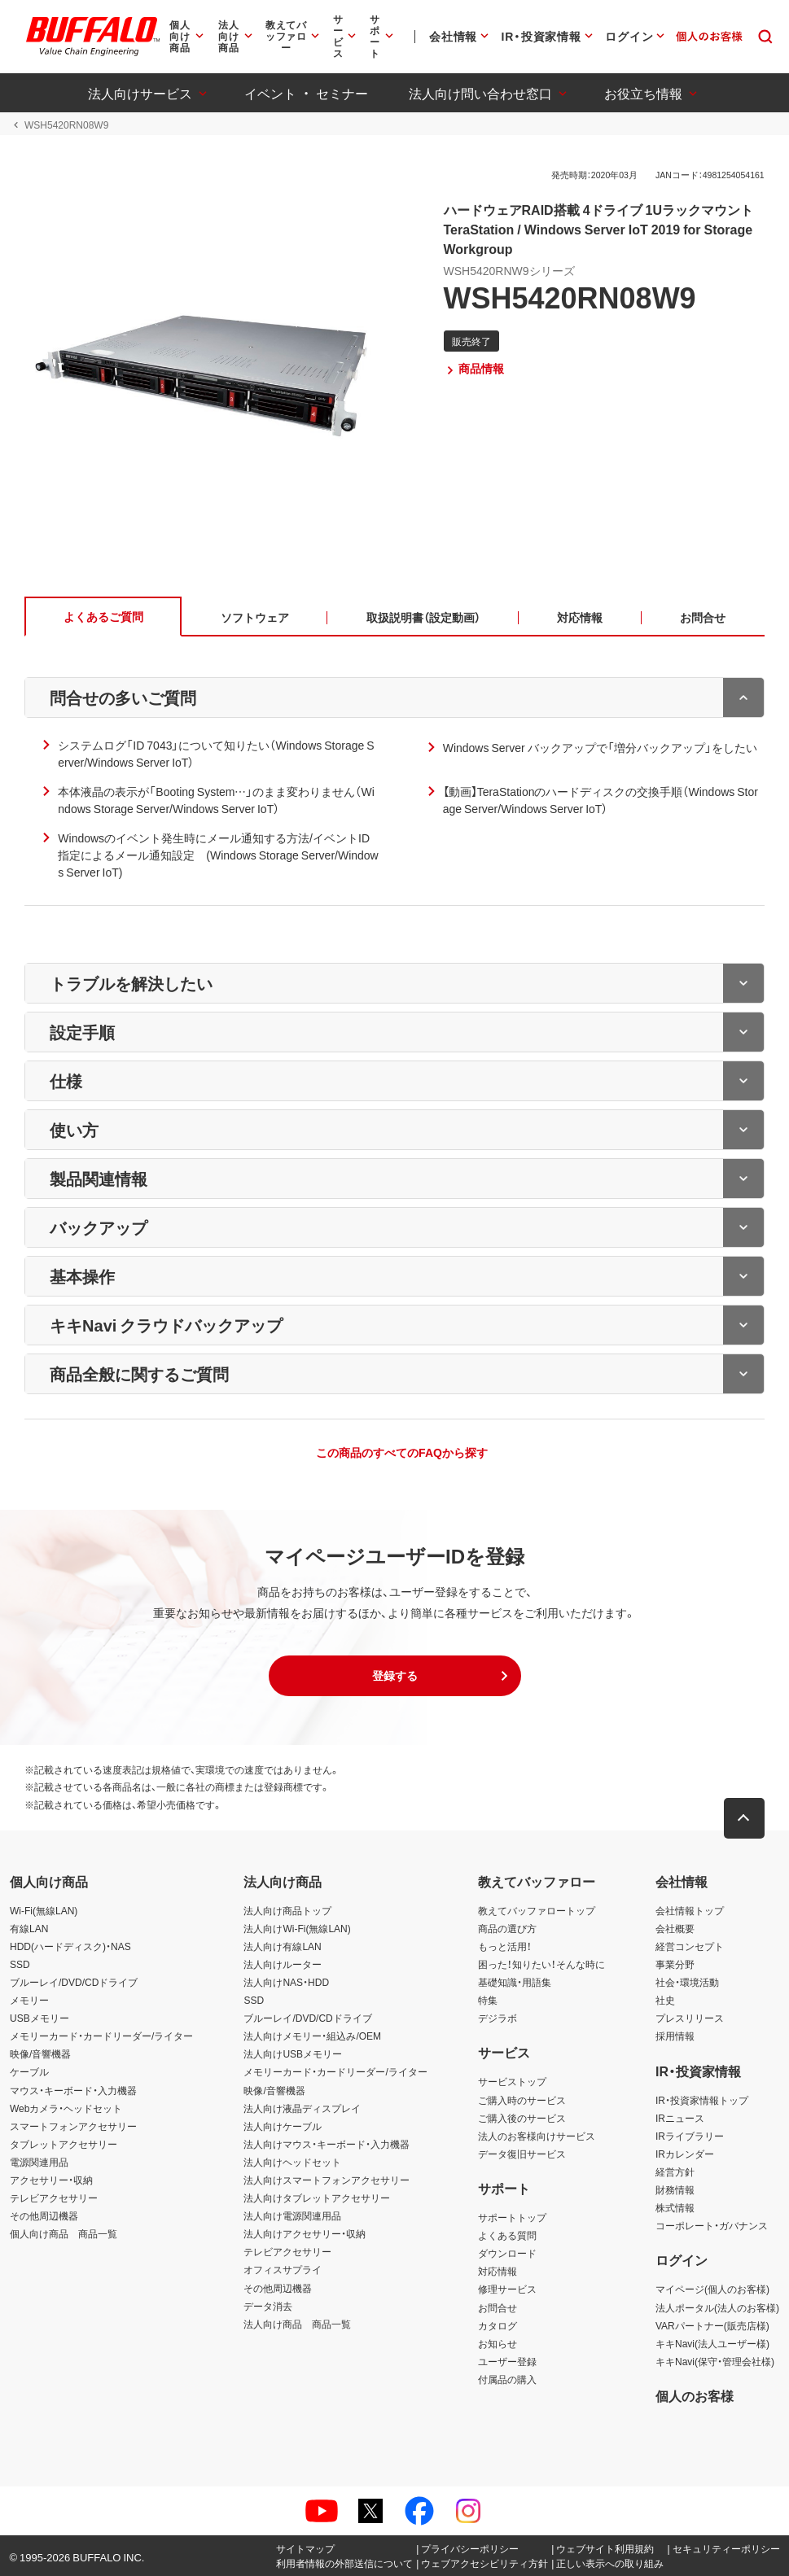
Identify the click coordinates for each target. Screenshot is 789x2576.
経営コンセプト (689, 1946)
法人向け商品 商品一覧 (297, 2323)
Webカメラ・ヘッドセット (66, 2108)
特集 (488, 1999)
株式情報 (675, 2207)
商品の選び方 (507, 1928)
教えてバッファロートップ (536, 1910)
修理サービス (507, 2289)
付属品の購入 (507, 2379)
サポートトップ (512, 2217)
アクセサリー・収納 (51, 2179)
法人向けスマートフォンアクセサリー (326, 2179)
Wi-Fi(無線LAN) (43, 1910)
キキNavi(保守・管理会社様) (714, 2361)
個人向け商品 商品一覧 (63, 2234)
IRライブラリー (689, 2135)
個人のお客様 (694, 2395)
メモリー (29, 1999)
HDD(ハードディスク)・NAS (70, 1946)
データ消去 (267, 2305)
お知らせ (497, 2343)
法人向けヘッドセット (292, 2161)
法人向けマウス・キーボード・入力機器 (326, 2143)
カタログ (497, 2325)
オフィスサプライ (282, 2270)
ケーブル (29, 2072)
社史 (665, 1999)
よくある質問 (507, 2235)
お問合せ (497, 2307)
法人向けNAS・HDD (286, 1982)
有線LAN (29, 1928)
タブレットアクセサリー (63, 2143)
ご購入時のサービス (522, 2100)
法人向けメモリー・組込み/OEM (312, 2036)
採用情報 (675, 2036)
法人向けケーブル (282, 2126)
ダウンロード (507, 2253)
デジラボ (497, 2017)
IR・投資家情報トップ (701, 2100)
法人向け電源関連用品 (292, 2215)
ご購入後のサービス (522, 2117)
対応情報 (497, 2271)
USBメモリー (39, 2017)
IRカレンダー (684, 2153)
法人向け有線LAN (282, 1946)
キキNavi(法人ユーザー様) (712, 2343)
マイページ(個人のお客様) (712, 2289)
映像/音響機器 (40, 2054)
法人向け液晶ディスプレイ (302, 2108)
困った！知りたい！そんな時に (541, 1964)
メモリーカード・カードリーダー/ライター (101, 2036)
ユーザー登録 (507, 2361)
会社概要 (675, 1928)
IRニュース (679, 2117)
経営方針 (675, 2171)
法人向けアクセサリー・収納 (304, 2234)
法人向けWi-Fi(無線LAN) (296, 1928)
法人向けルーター (282, 1964)
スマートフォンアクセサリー (73, 2126)
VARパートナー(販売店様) (712, 2325)
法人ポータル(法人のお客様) (717, 2307)
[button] (395, 1675)
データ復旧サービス (522, 2153)
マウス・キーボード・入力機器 (73, 2090)
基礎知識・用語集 (514, 1982)
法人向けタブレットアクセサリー (316, 2197)
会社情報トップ (689, 1910)
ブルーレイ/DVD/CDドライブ (74, 1982)
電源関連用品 (39, 2161)
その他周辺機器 (44, 2215)
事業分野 (675, 1964)
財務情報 (675, 2189)
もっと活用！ (505, 1946)
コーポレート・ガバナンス (711, 2225)
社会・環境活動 (687, 1982)
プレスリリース (689, 2017)
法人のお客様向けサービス (536, 2135)
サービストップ (512, 2082)
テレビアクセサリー (54, 2197)
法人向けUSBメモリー (292, 2054)
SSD (20, 1964)
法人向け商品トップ (287, 1910)
